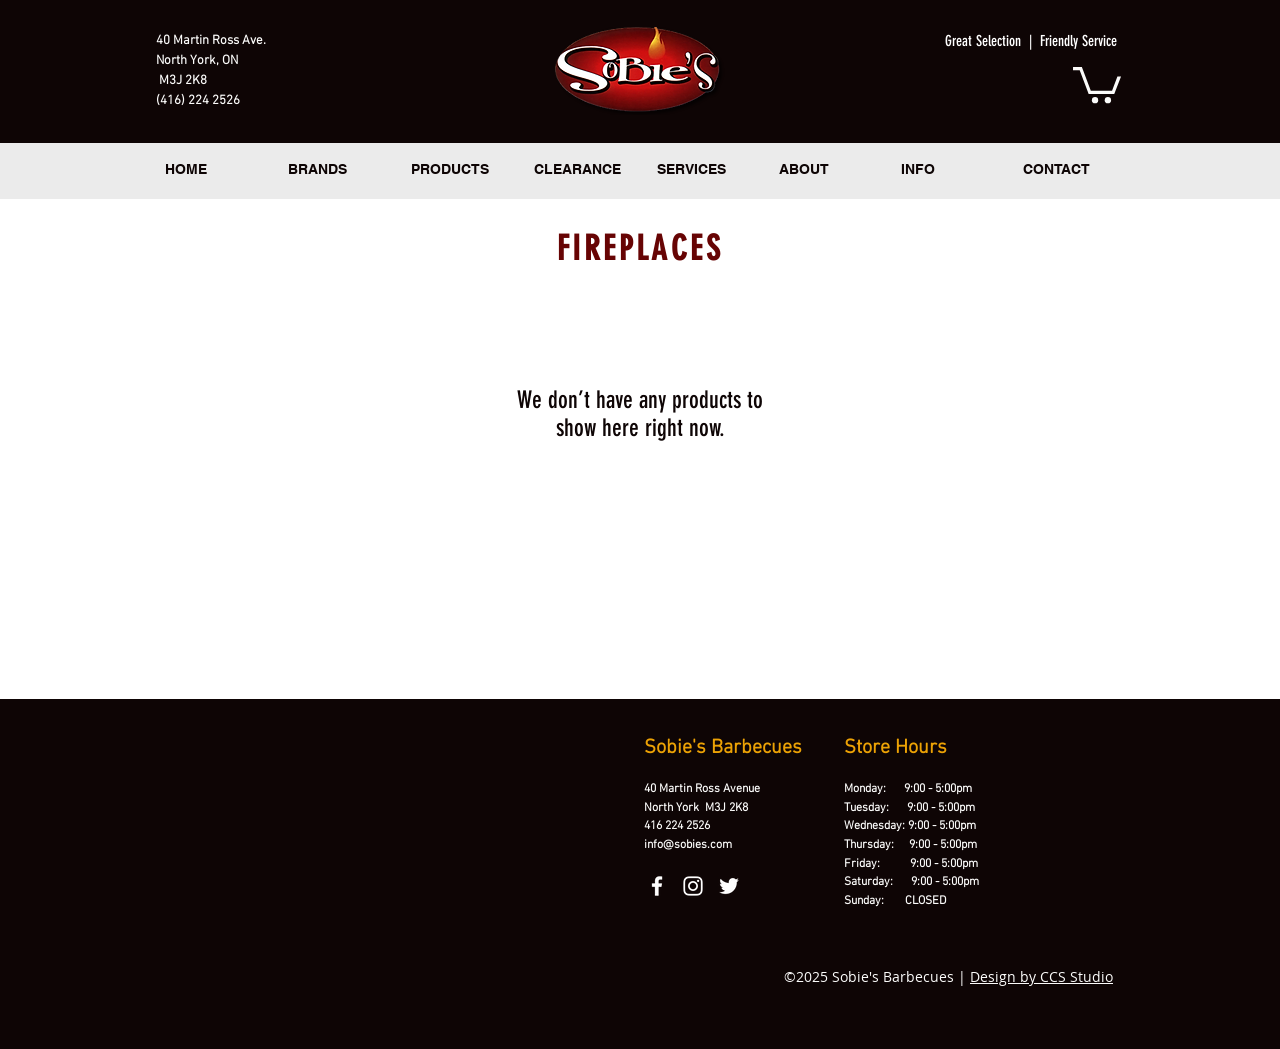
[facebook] (657, 886)
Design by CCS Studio (1041, 976)
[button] (1097, 83)
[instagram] (693, 886)
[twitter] (729, 886)
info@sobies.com (688, 845)
